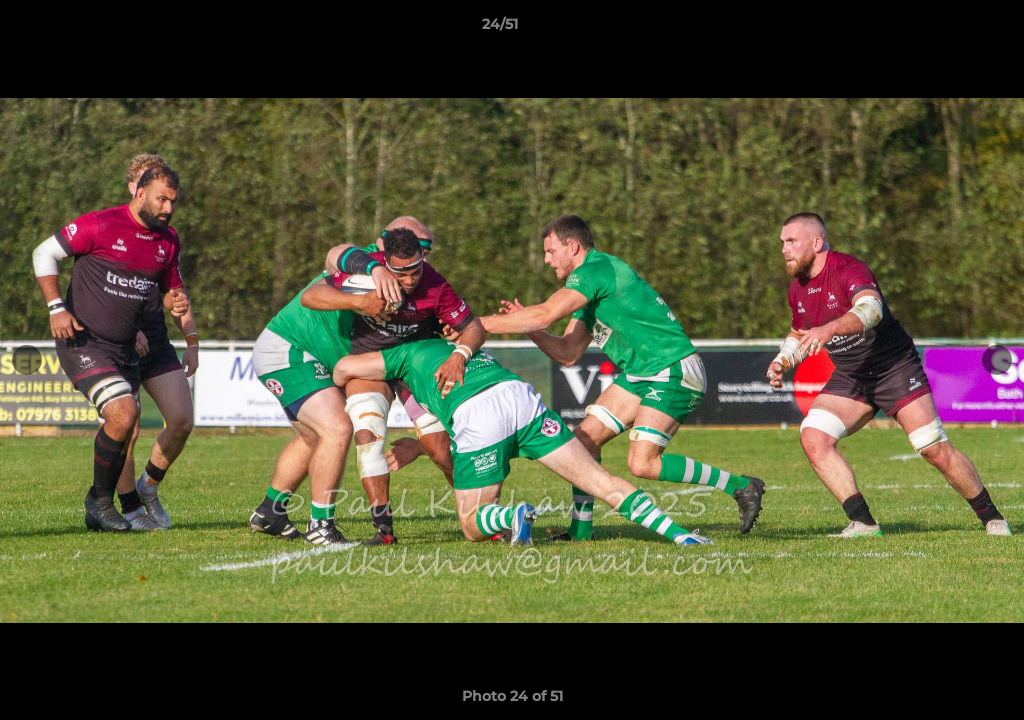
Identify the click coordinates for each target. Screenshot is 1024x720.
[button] (940, 29)
